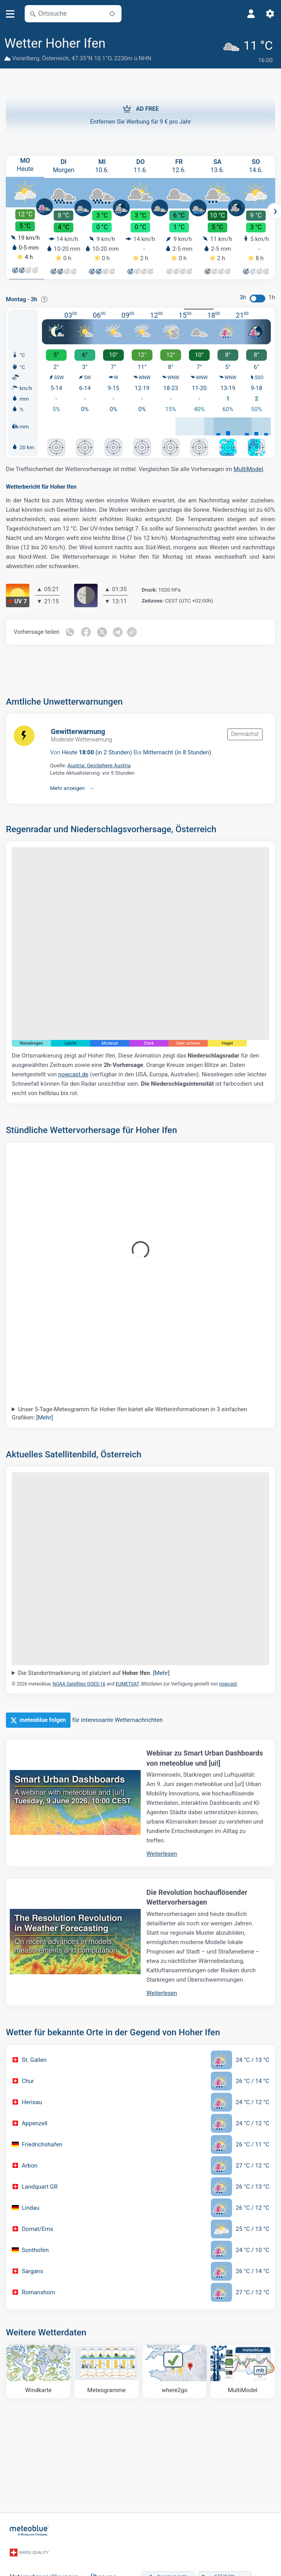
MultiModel (248, 467)
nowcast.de (73, 1072)
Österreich (55, 58)
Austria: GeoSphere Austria (99, 764)
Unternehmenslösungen (44, 2565)
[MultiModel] (242, 2369)
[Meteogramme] (106, 2369)
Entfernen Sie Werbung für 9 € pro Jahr (140, 111)
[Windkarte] (38, 2369)
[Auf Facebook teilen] (86, 630)
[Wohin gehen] (175, 2369)
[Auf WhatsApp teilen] (70, 630)
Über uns (103, 2565)
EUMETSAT (127, 1682)
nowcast (228, 1682)
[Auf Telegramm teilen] (119, 630)
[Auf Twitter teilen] (103, 630)
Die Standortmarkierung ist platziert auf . (94, 1671)
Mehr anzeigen (67, 786)
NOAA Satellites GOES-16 (79, 1682)
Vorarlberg (25, 58)
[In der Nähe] (112, 13)
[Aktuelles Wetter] (249, 49)
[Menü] (10, 14)
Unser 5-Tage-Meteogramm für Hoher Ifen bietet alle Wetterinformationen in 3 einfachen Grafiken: (129, 1411)
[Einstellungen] (270, 13)
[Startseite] (29, 2527)
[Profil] (251, 13)
